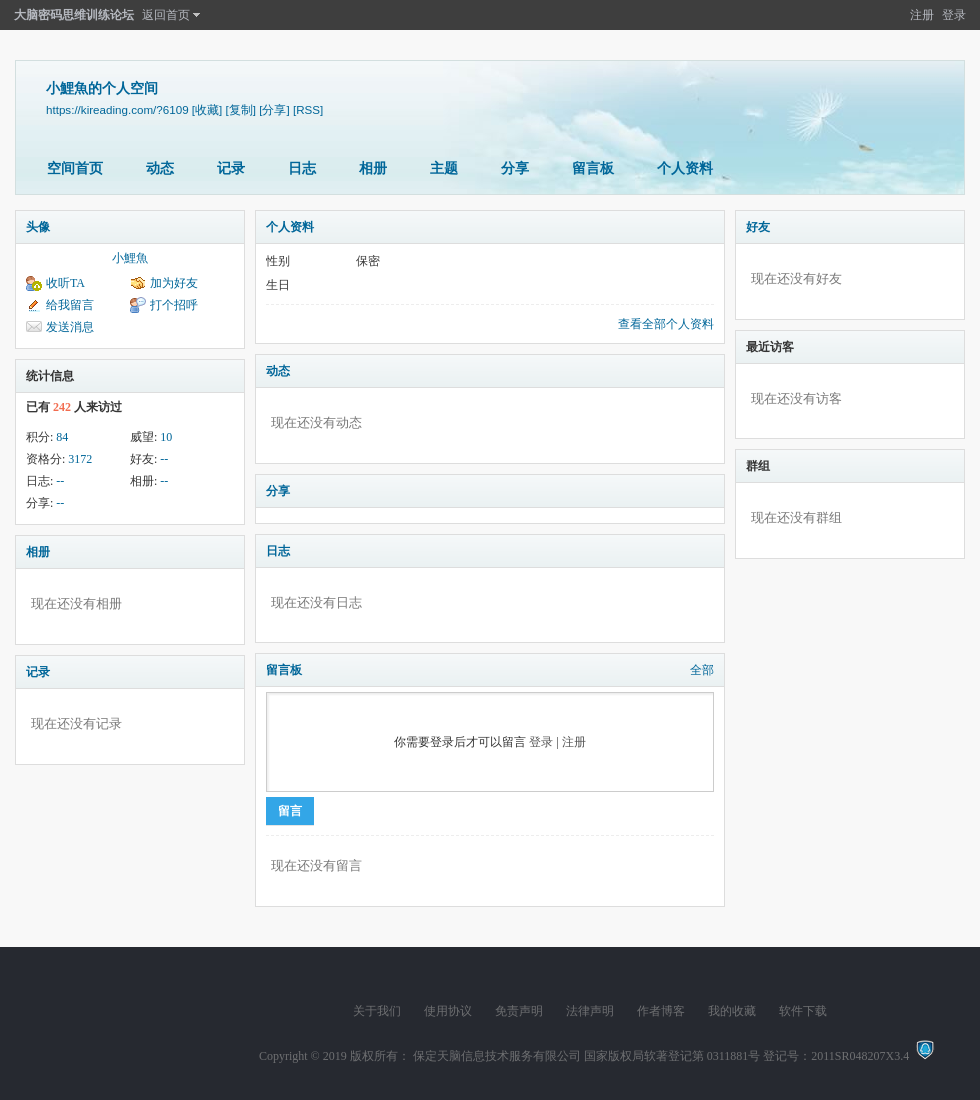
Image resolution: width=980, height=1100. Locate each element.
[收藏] (207, 109)
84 (62, 437)
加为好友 (174, 283)
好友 (758, 227)
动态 (160, 168)
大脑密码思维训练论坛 (74, 15)
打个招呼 (174, 305)
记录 (231, 168)
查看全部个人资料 (666, 324)
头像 (38, 227)
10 (166, 437)
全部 (702, 670)
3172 (80, 459)
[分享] (274, 109)
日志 (302, 168)
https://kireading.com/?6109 (117, 109)
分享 (515, 168)
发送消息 (70, 327)
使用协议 (448, 1011)
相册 (373, 168)
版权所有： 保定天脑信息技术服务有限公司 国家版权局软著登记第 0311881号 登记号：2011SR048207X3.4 (632, 1056)
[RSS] (308, 109)
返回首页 (166, 15)
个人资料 (685, 168)
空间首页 (75, 168)
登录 (954, 15)
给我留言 (70, 305)
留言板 (593, 168)
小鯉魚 (130, 258)
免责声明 (519, 1011)
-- (164, 459)
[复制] (241, 109)
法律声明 (590, 1011)
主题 (444, 168)
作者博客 (661, 1011)
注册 (922, 15)
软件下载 (803, 1011)
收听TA (65, 283)
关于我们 (377, 1011)
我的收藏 (732, 1011)
